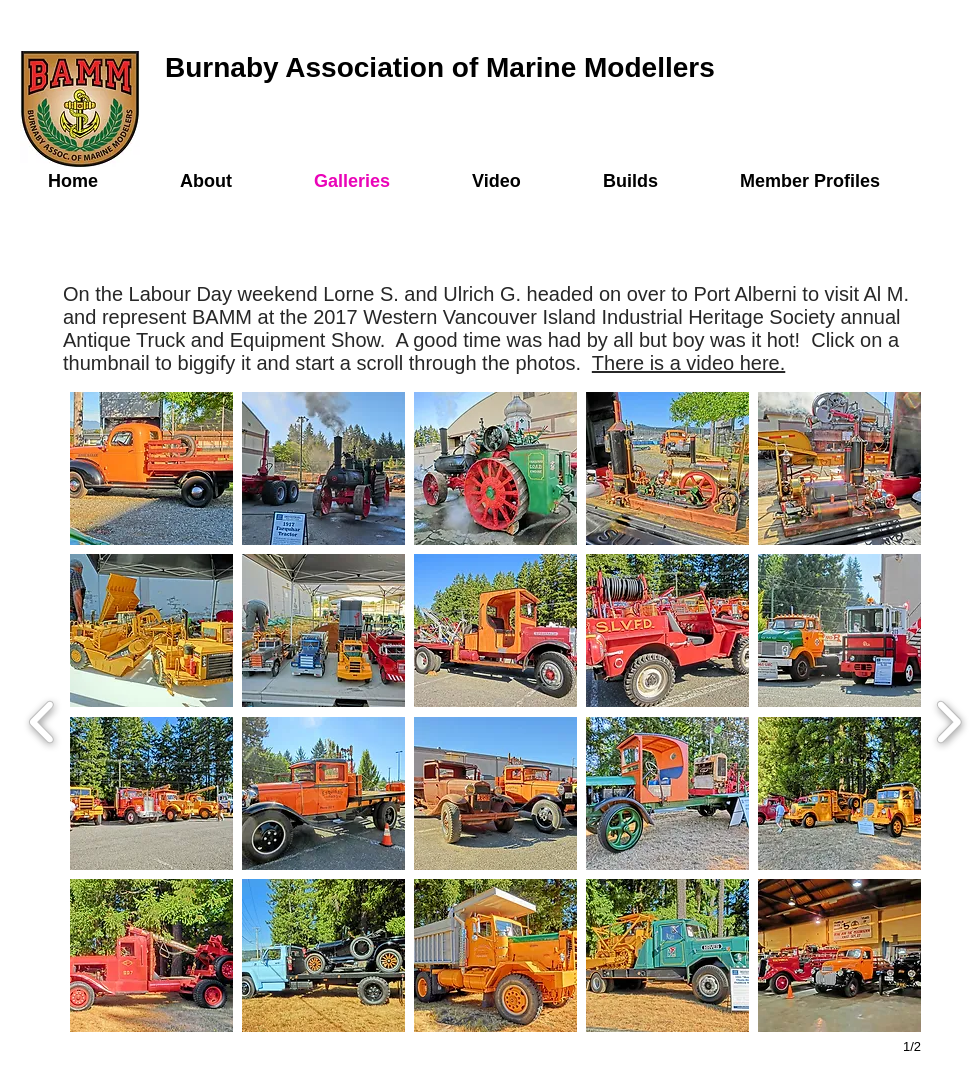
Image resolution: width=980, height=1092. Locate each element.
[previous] (42, 719)
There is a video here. (688, 363)
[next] (948, 719)
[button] (151, 468)
